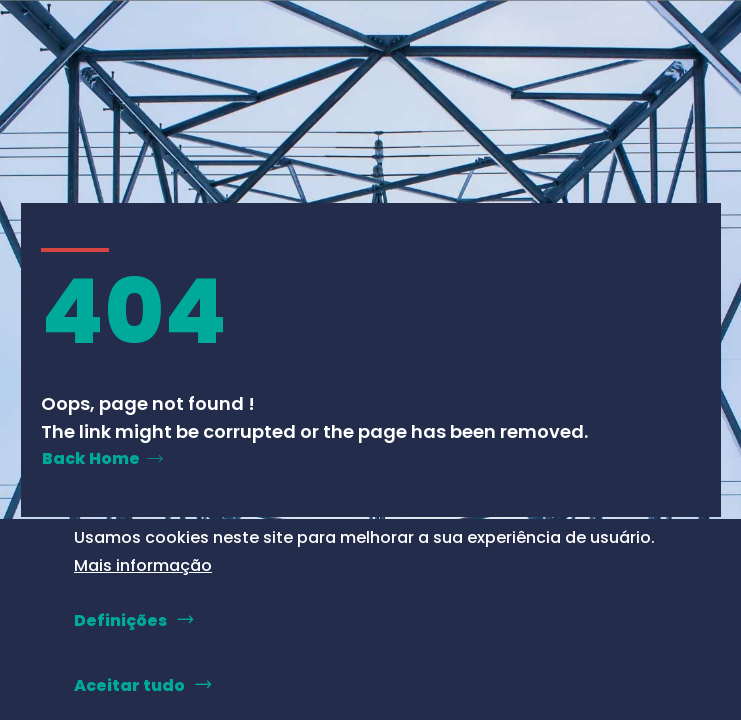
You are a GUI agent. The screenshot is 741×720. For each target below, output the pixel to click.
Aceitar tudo (129, 685)
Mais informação (143, 565)
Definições (120, 620)
